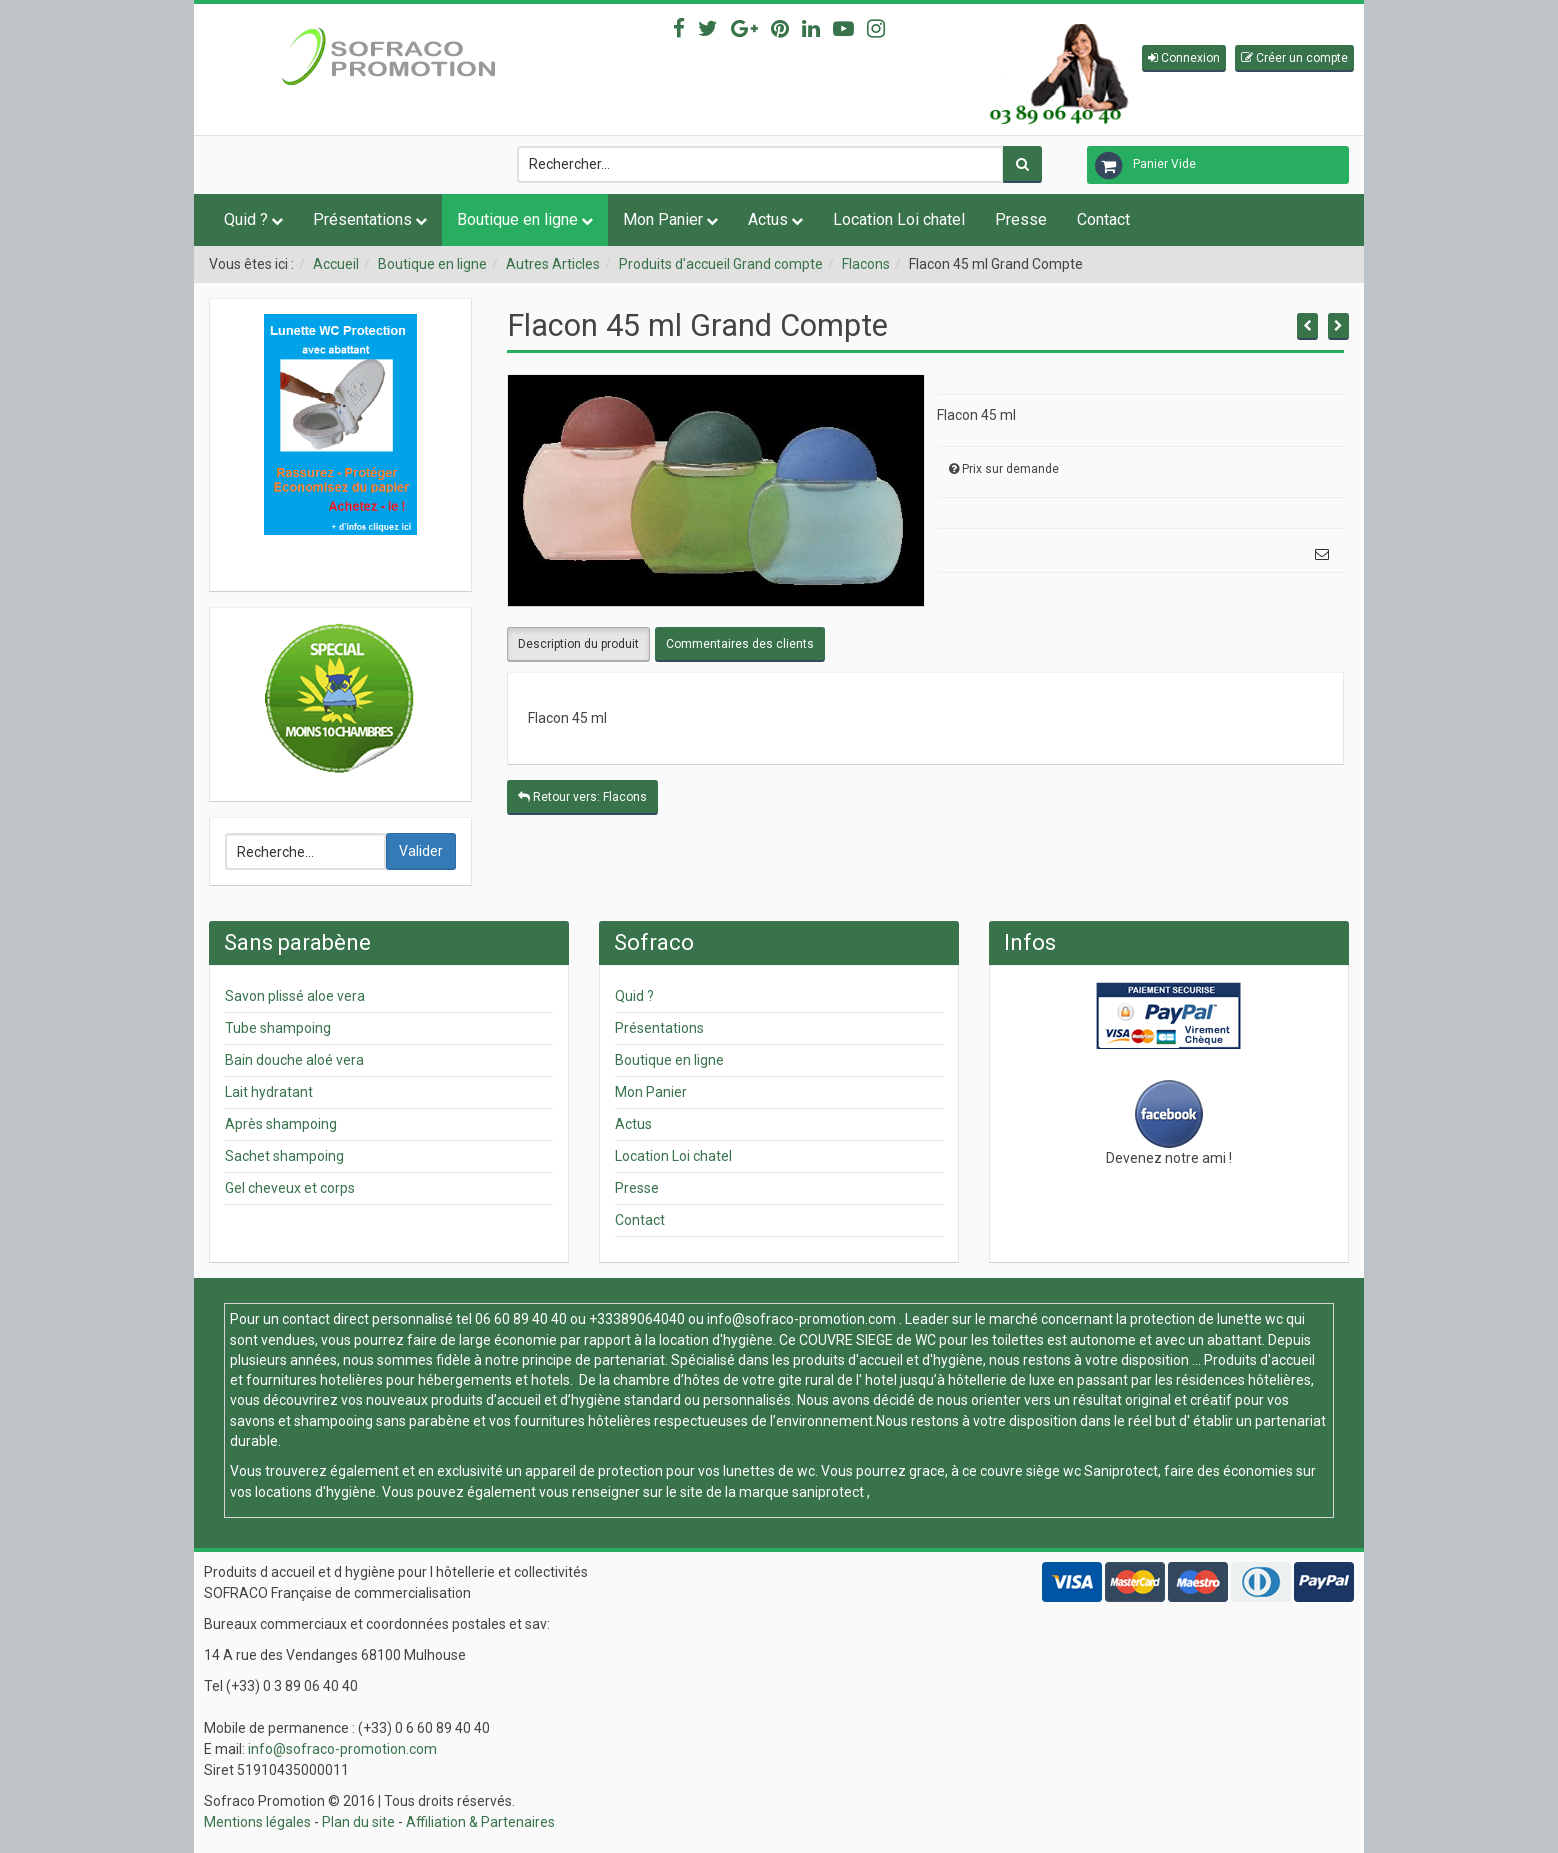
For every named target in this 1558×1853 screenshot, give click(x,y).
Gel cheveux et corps (290, 1188)
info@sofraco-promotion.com (801, 1319)
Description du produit (578, 644)
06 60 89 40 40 (521, 1319)
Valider (421, 851)
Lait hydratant (269, 1092)
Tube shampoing (278, 1028)
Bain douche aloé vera (294, 1060)
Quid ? (246, 219)
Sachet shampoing (284, 1156)
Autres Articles (553, 264)
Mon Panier (663, 219)
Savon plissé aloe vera (295, 996)
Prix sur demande (1010, 469)
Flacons (866, 264)
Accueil (336, 264)
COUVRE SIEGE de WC (869, 1340)
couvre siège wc (1032, 1471)
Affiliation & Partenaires (480, 1822)
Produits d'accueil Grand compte (721, 264)
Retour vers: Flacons (582, 797)
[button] (1184, 58)
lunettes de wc (769, 1471)
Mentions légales (257, 1822)
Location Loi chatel (899, 219)
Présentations (362, 219)
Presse (1021, 219)
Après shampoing (281, 1124)
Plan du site (358, 1822)
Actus (768, 219)
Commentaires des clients (740, 644)
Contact (1103, 219)
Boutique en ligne (517, 219)
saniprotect (828, 1492)
